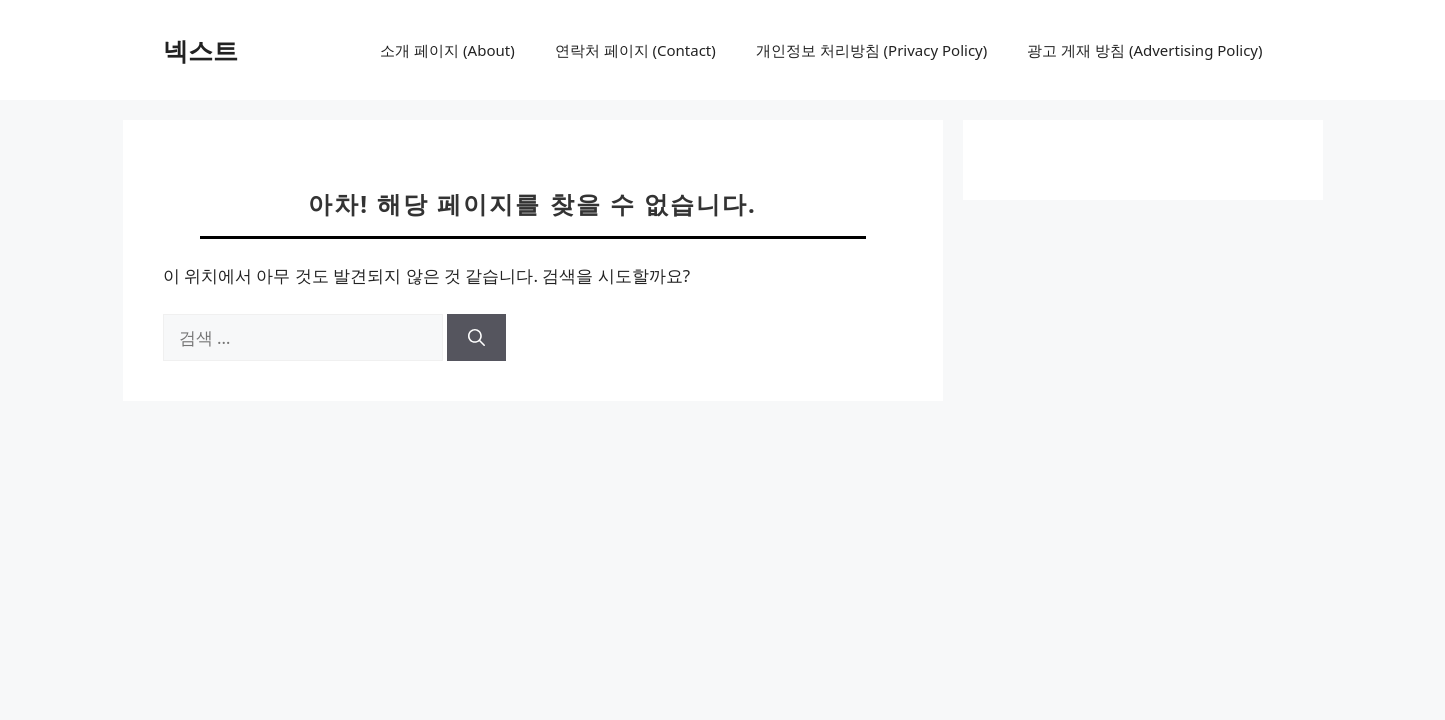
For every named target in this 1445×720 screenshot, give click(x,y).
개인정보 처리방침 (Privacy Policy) (871, 50)
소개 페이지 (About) (447, 50)
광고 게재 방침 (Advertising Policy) (1144, 50)
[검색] (476, 338)
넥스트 (200, 50)
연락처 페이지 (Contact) (635, 50)
